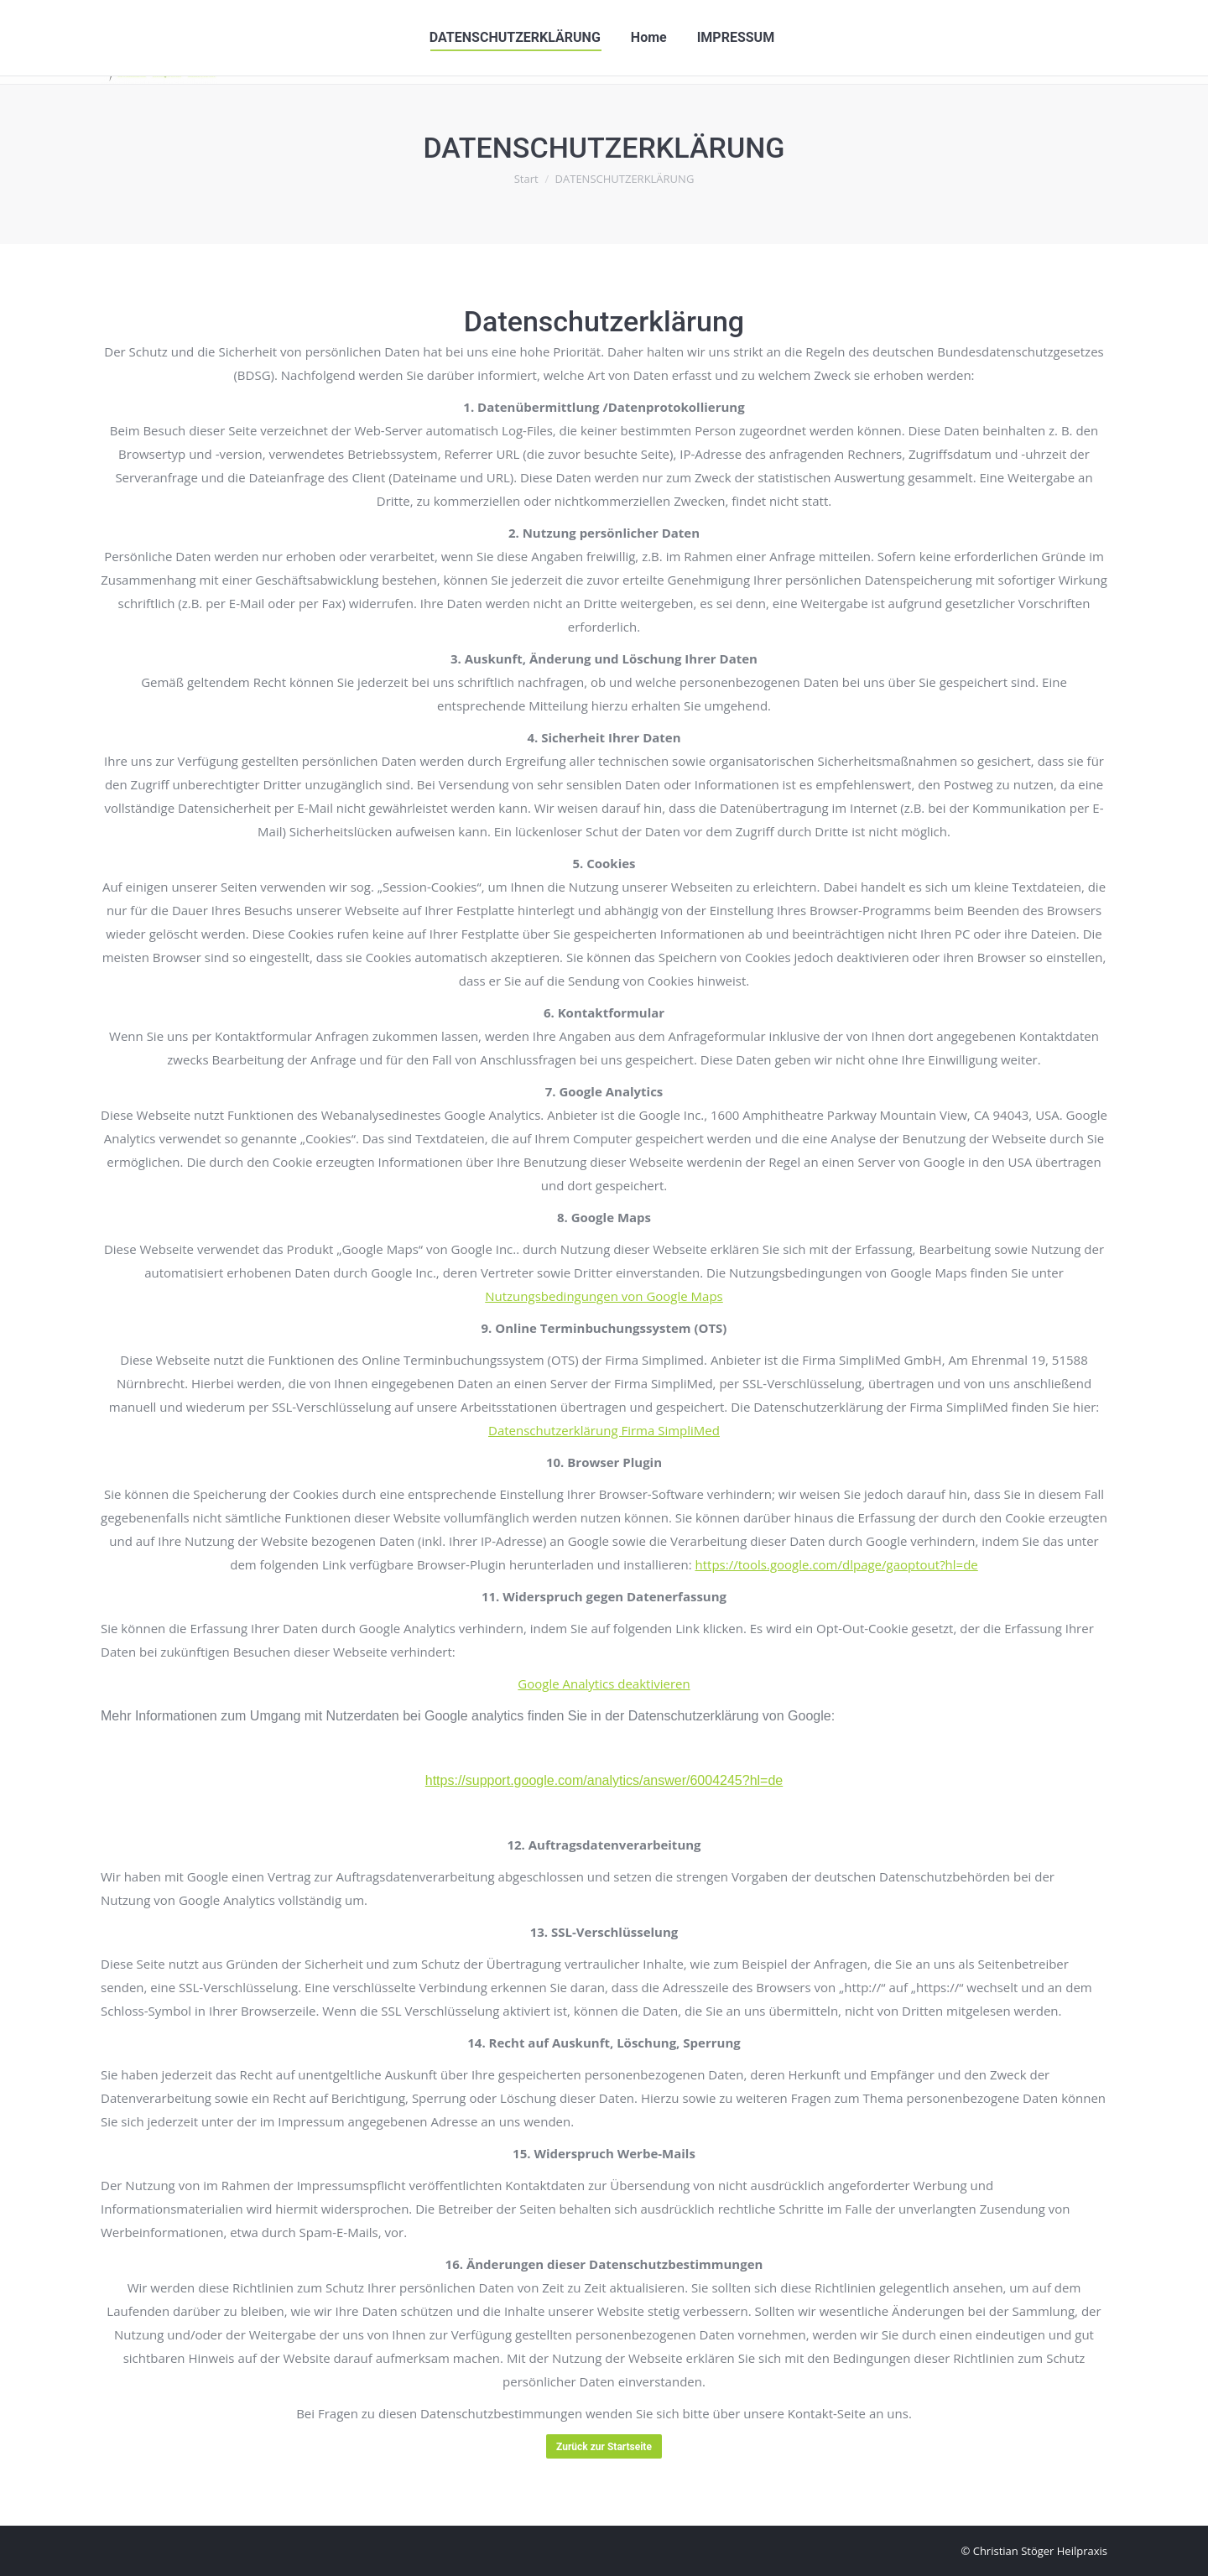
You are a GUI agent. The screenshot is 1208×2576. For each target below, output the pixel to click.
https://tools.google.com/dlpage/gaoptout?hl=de (836, 1564)
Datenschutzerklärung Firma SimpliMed (604, 1430)
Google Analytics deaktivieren (604, 1683)
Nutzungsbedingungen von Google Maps (604, 1296)
